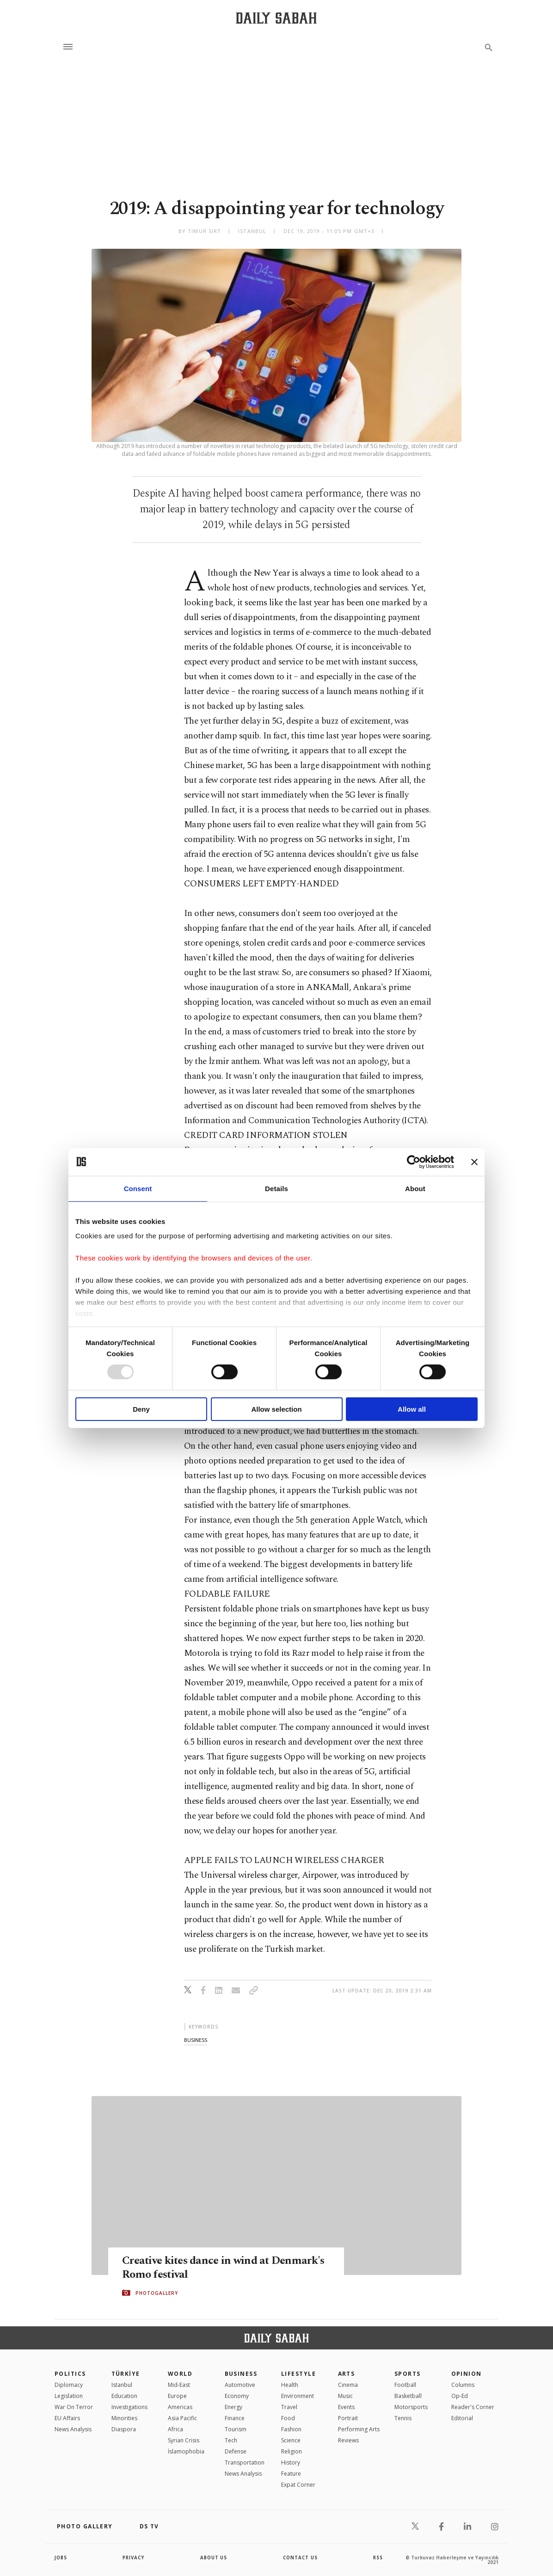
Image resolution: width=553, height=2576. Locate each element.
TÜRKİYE (125, 2374)
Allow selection (276, 1409)
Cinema (348, 2385)
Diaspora (123, 2429)
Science (291, 2440)
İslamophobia (186, 2451)
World (180, 2374)
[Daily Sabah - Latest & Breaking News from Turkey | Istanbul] (276, 18)
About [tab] (415, 1188)
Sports (407, 2374)
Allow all (412, 1409)
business (195, 2039)
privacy (134, 2557)
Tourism (235, 2429)
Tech (231, 2440)
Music (345, 2396)
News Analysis (73, 2429)
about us (213, 2557)
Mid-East (179, 2385)
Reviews (348, 2440)
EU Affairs (67, 2418)
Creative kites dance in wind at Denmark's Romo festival (198, 2267)
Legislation (69, 2396)
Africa (175, 2429)
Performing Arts (359, 2429)
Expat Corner (298, 2485)
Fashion (291, 2429)
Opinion (466, 2374)
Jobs (61, 2557)
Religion (291, 2451)
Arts (346, 2374)
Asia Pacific (182, 2418)
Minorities (124, 2418)
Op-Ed (459, 2396)
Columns (462, 2385)
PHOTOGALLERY (156, 2293)
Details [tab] (276, 1188)
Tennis (403, 2418)
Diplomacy (69, 2385)
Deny (141, 1409)
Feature (291, 2474)
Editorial (462, 2418)
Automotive (240, 2385)
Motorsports (411, 2407)
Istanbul (121, 2385)
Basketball (408, 2396)
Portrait (348, 2418)
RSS (378, 2557)
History (290, 2462)
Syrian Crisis (183, 2440)
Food (288, 2418)
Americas (180, 2407)
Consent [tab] (138, 1188)
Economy (237, 2396)
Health (289, 2385)
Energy (233, 2407)
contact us (301, 2557)
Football (405, 2385)
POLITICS (70, 2374)
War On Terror (74, 2407)
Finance (235, 2418)
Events (346, 2407)
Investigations (129, 2407)
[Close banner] (474, 1161)
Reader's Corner (472, 2407)
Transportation (244, 2462)
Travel (289, 2407)
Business (241, 2374)
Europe (177, 2396)
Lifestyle (298, 2374)
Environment (297, 2396)
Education (124, 2396)
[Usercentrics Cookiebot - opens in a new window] (413, 1161)
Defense (235, 2451)
